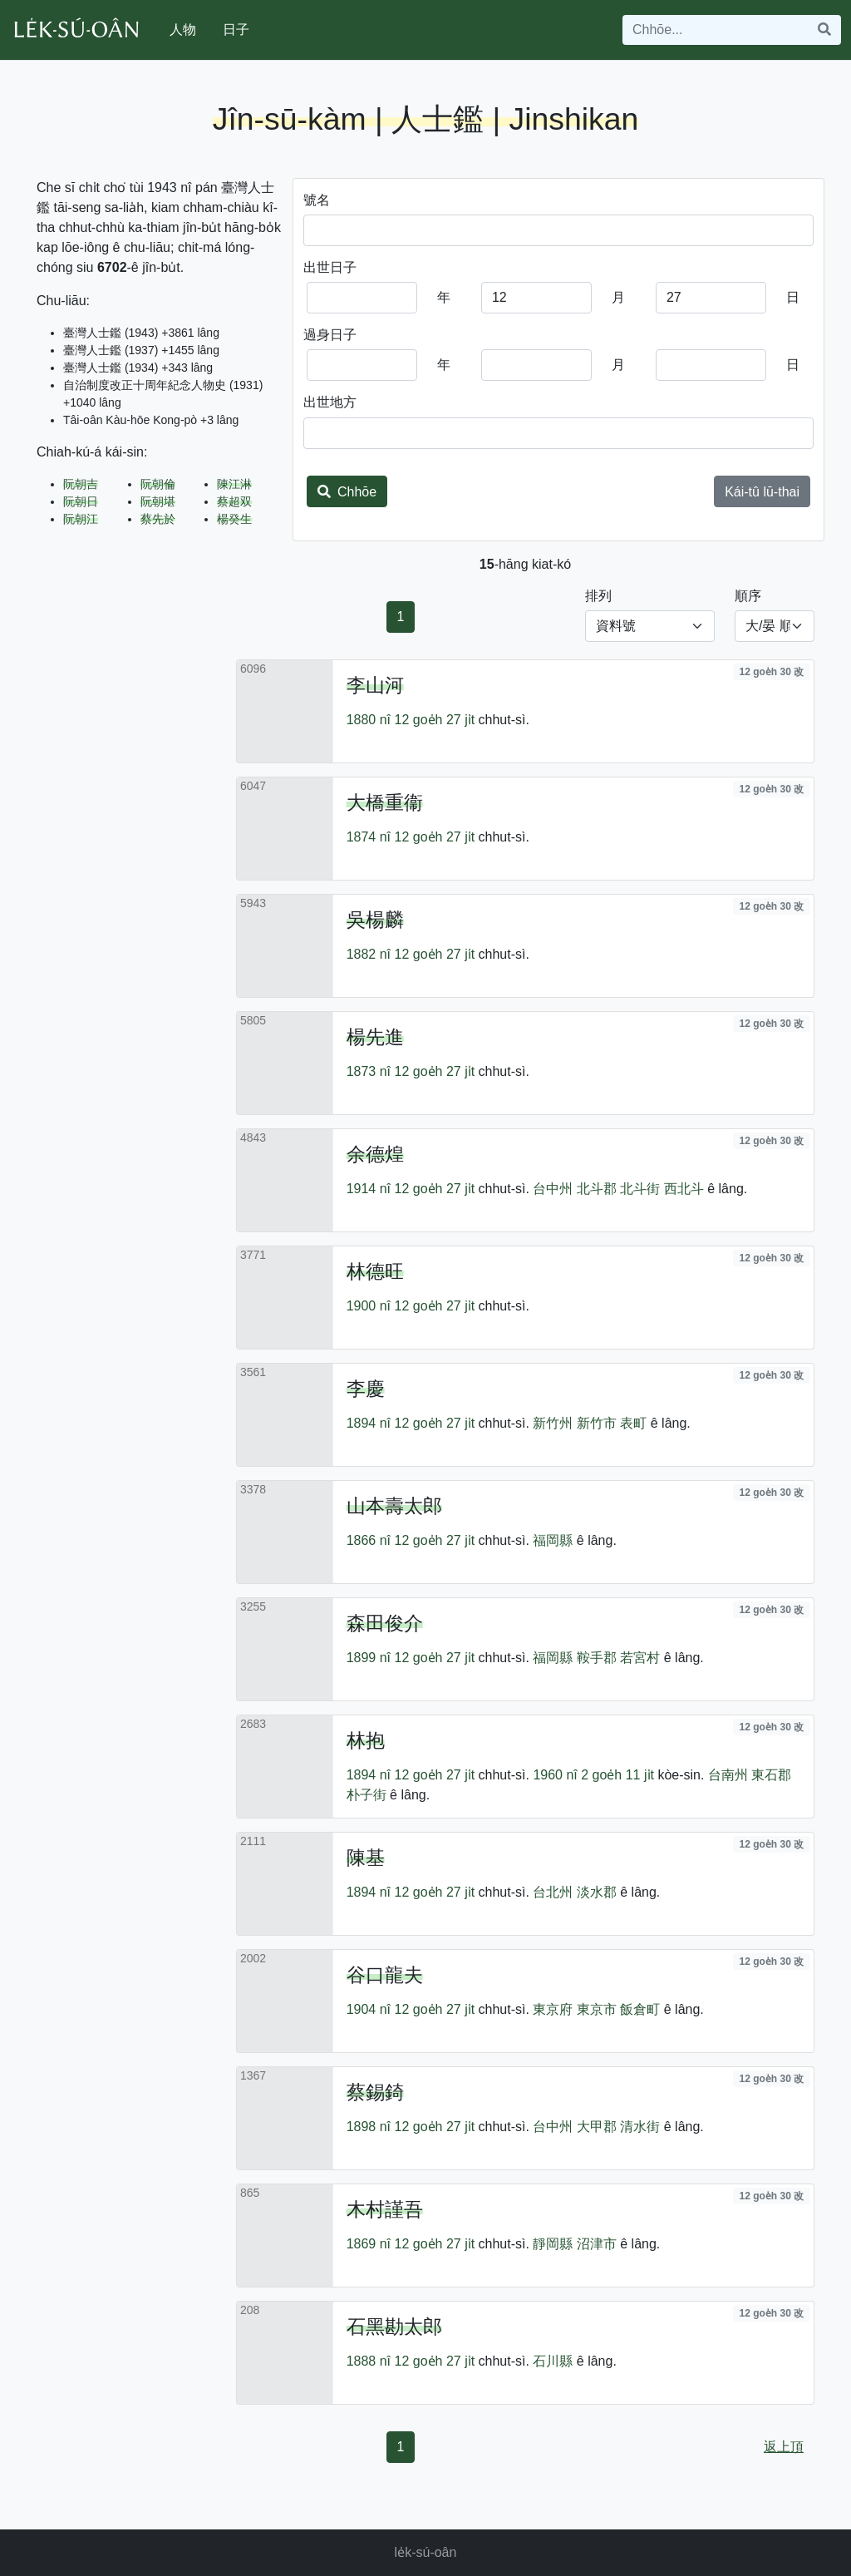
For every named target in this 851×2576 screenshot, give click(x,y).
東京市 (597, 2009)
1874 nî (369, 837)
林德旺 (375, 1271)
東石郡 (771, 1775)
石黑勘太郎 (394, 2326)
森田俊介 (385, 1623)
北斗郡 (597, 1189)
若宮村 (640, 1658)
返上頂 (784, 2447)
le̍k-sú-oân (426, 2552)
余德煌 (375, 1154)
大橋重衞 (385, 802)
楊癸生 (234, 519)
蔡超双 (234, 501)
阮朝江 (80, 519)
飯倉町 (640, 2009)
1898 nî (369, 2127)
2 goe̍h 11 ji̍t (617, 1775)
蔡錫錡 (375, 2092)
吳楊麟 (375, 919)
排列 (598, 596)
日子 (236, 29)
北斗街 (640, 1189)
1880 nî (369, 720)
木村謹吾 (385, 2209)
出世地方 (330, 402)
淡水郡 (597, 1892)
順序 (748, 596)
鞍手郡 (597, 1658)
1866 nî (369, 1540)
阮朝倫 (157, 484)
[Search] (715, 30)
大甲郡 (597, 2127)
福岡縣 (553, 1540)
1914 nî (369, 1189)
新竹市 (597, 1423)
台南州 (728, 1775)
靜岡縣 (553, 2244)
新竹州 (553, 1423)
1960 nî (555, 1775)
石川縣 (553, 2361)
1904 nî (369, 2009)
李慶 (366, 1388)
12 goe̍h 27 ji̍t (435, 720)
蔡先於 (157, 519)
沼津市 (597, 2244)
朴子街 (366, 1795)
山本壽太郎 (394, 1506)
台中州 (553, 1189)
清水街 (640, 2127)
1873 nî (369, 1071)
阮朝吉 (80, 484)
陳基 (366, 1857)
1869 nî (369, 2244)
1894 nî (369, 1423)
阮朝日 (80, 501)
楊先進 (375, 1037)
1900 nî (369, 1306)
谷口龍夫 (385, 1975)
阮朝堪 (157, 501)
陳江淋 (234, 484)
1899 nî (369, 1658)
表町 (633, 1423)
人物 (183, 29)
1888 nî (369, 2361)
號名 (316, 200)
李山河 (375, 685)
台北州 (553, 1892)
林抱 (366, 1740)
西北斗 (684, 1189)
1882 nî (369, 954)
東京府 (553, 2009)
